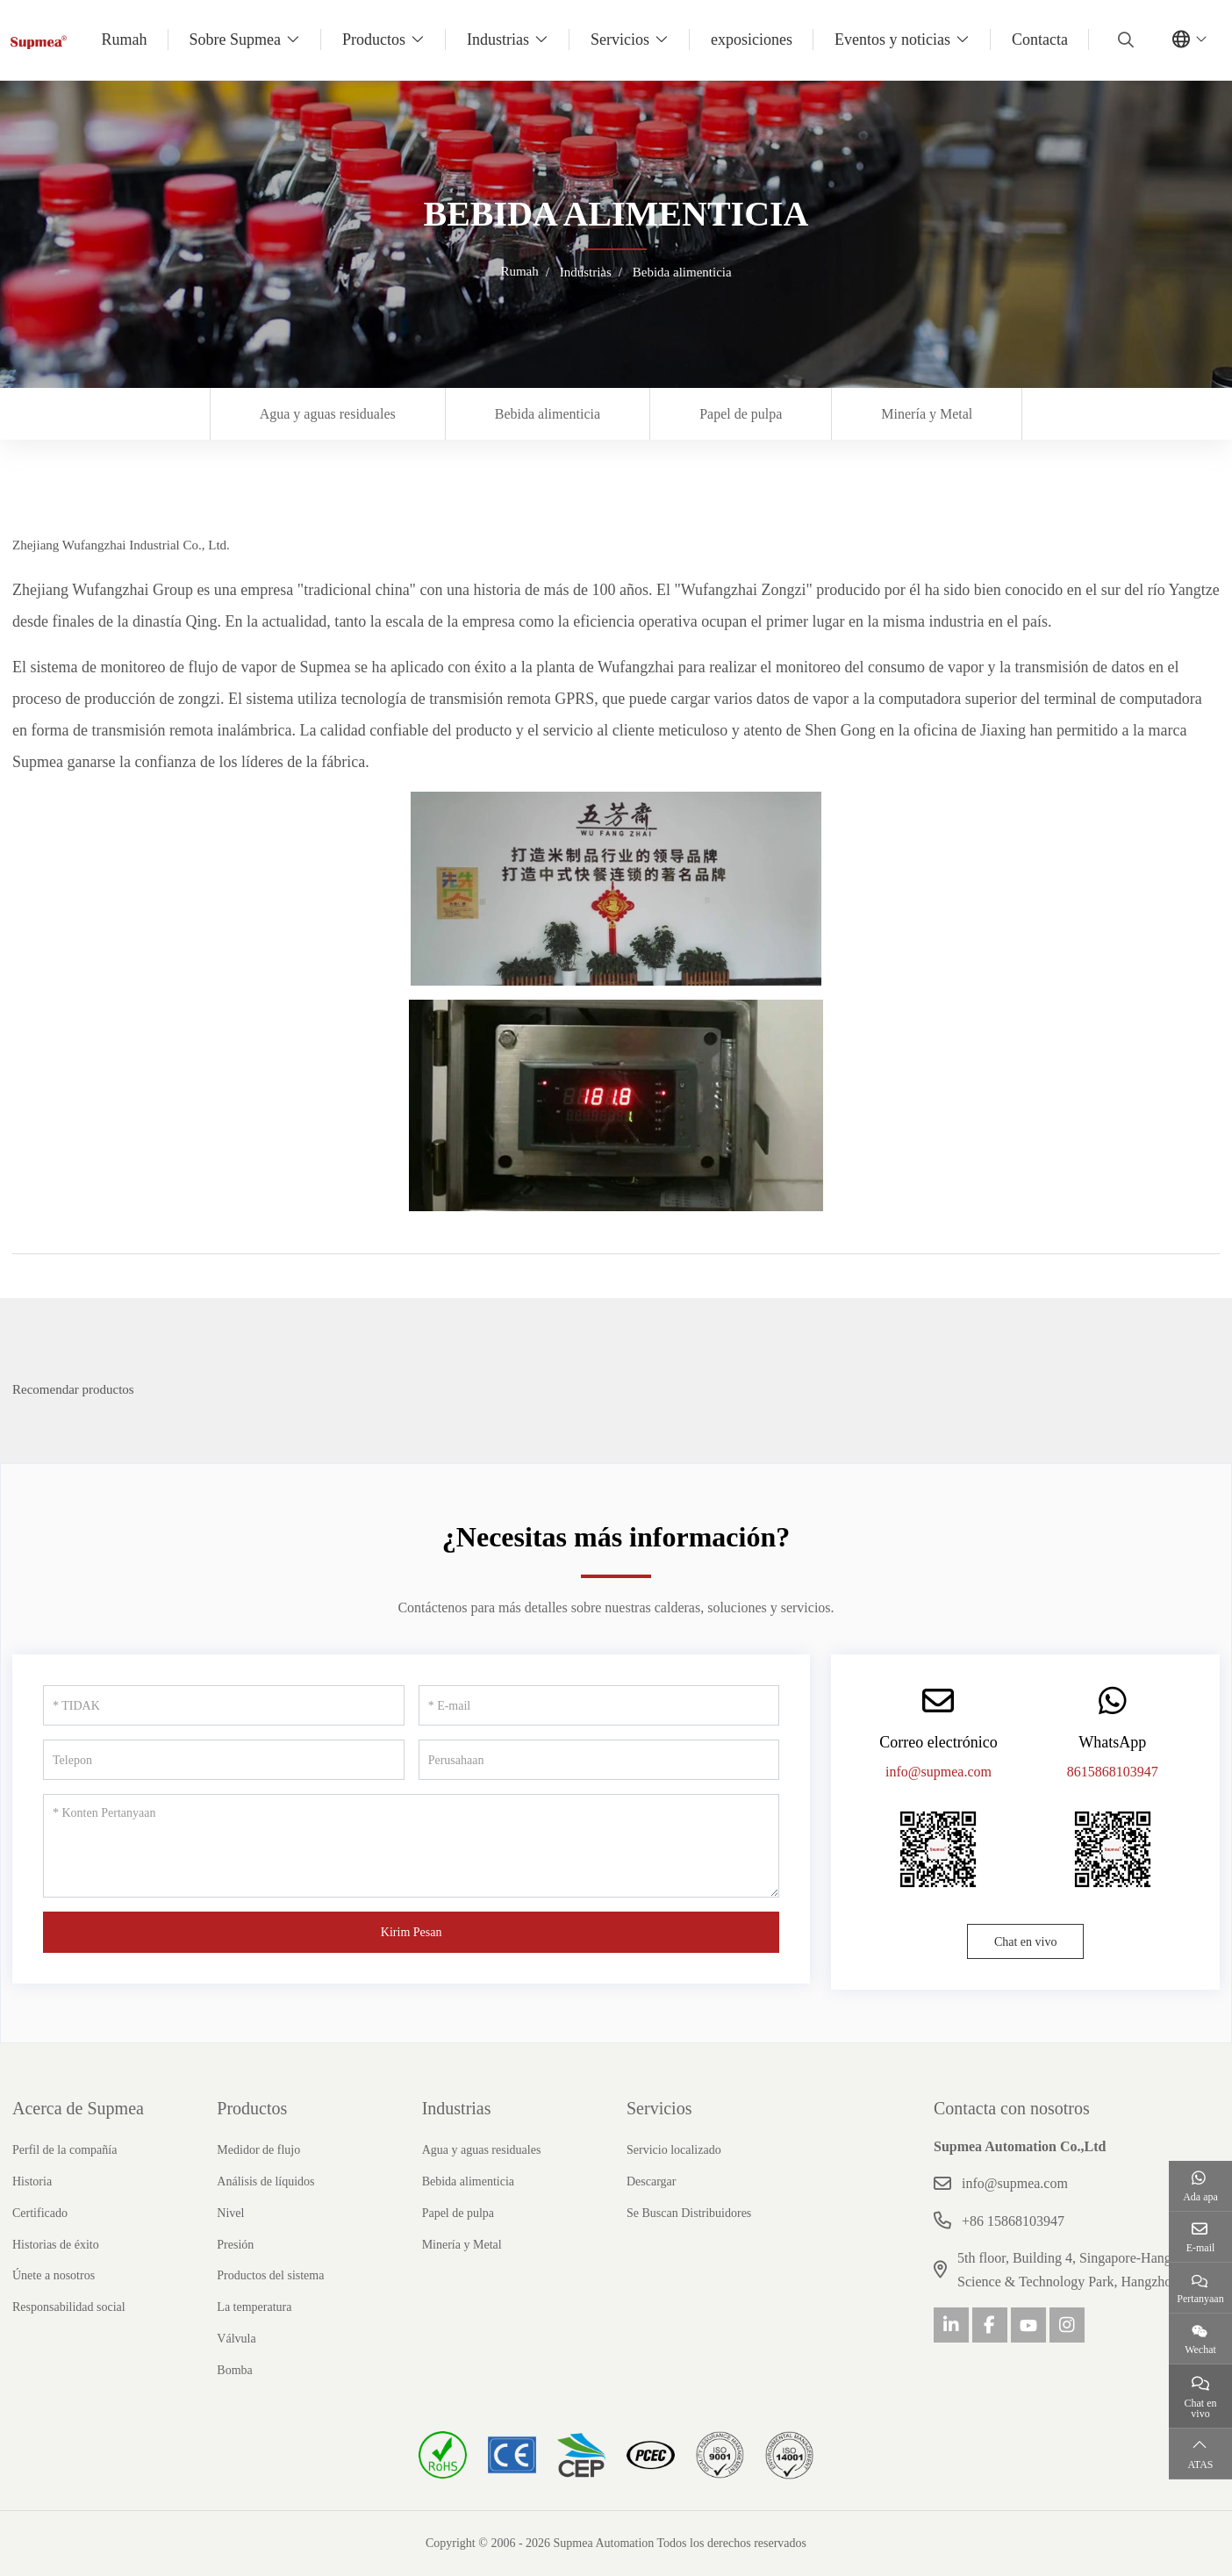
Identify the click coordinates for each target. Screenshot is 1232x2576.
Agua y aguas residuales (328, 413)
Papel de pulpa (740, 413)
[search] (1123, 39)
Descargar (652, 2181)
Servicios (620, 39)
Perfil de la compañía (64, 2149)
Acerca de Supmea (78, 2108)
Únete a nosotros (53, 2275)
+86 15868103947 (1013, 2221)
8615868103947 (1112, 1771)
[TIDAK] (224, 1705)
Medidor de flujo (258, 2149)
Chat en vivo (1025, 1941)
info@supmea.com (938, 1771)
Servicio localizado (674, 2149)
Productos (373, 39)
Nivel (230, 2213)
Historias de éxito (55, 2244)
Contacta (1040, 39)
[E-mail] (599, 1705)
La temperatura (254, 2307)
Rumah (124, 39)
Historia (32, 2181)
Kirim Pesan (411, 1932)
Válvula (236, 2338)
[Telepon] (224, 1760)
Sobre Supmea (235, 39)
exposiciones (751, 39)
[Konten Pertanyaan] (411, 1846)
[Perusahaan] (599, 1760)
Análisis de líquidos (265, 2181)
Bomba (234, 2370)
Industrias (498, 39)
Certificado (40, 2213)
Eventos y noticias (892, 39)
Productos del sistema (270, 2275)
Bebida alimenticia (547, 413)
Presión (235, 2244)
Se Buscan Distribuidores (689, 2213)
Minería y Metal (926, 413)
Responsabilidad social (68, 2307)
